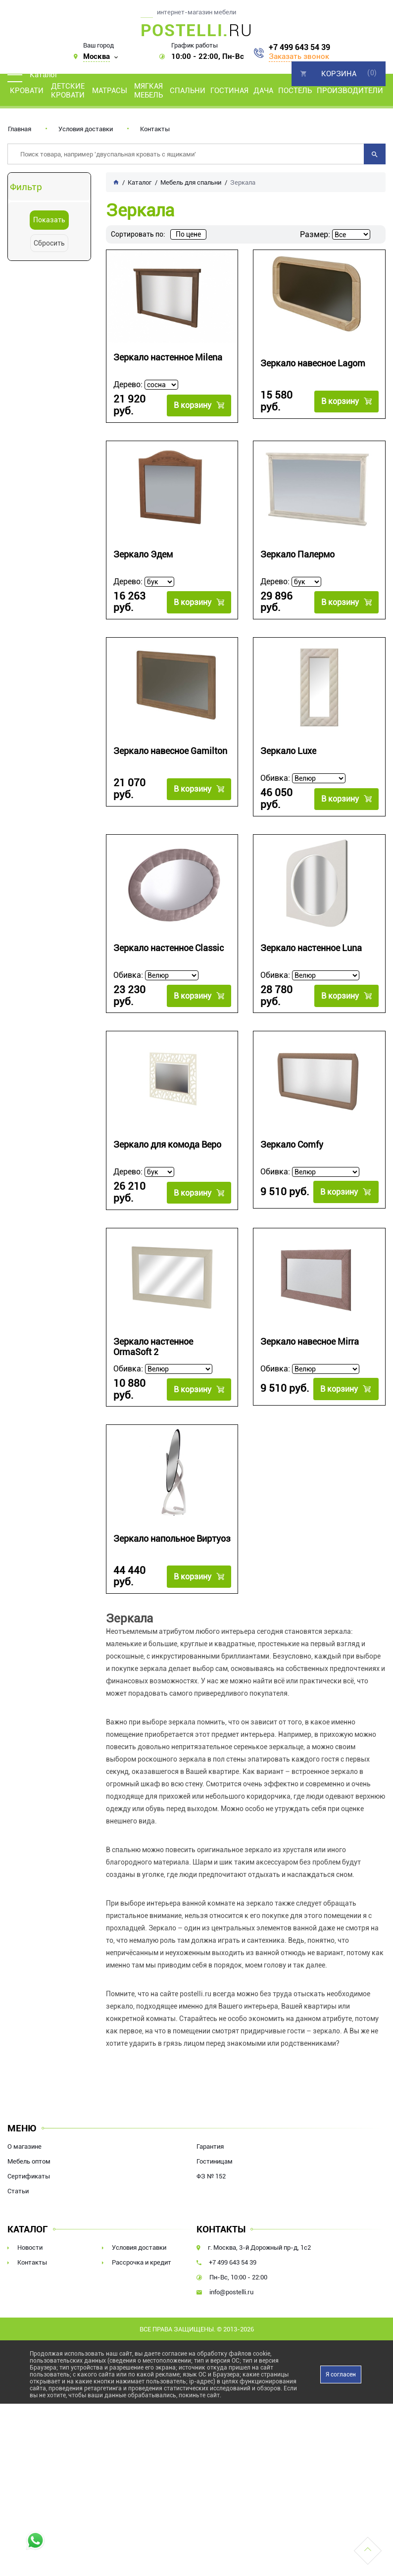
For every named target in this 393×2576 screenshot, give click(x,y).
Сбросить (49, 243)
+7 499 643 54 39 (299, 47)
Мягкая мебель (148, 91)
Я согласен (341, 2348)
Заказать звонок (299, 56)
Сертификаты (28, 2150)
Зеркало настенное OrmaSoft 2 (153, 1328)
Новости (30, 2221)
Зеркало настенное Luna (311, 937)
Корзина (338, 73)
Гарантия (210, 2120)
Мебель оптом (28, 2135)
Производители (350, 90)
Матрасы (109, 90)
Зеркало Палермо (297, 550)
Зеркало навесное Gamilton (170, 743)
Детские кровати (68, 91)
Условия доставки (85, 129)
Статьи (18, 2165)
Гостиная (229, 90)
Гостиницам (214, 2135)
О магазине (24, 2120)
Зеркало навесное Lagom (312, 363)
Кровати (27, 90)
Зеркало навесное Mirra (309, 1323)
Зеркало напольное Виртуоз (172, 1516)
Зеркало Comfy (291, 1130)
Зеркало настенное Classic (168, 937)
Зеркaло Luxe (288, 743)
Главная (19, 129)
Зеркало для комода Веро (167, 1130)
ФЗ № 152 (211, 2150)
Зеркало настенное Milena (167, 357)
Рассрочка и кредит (141, 2236)
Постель (295, 90)
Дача (263, 90)
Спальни (187, 90)
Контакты (155, 129)
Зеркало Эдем (143, 550)
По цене (188, 234)
